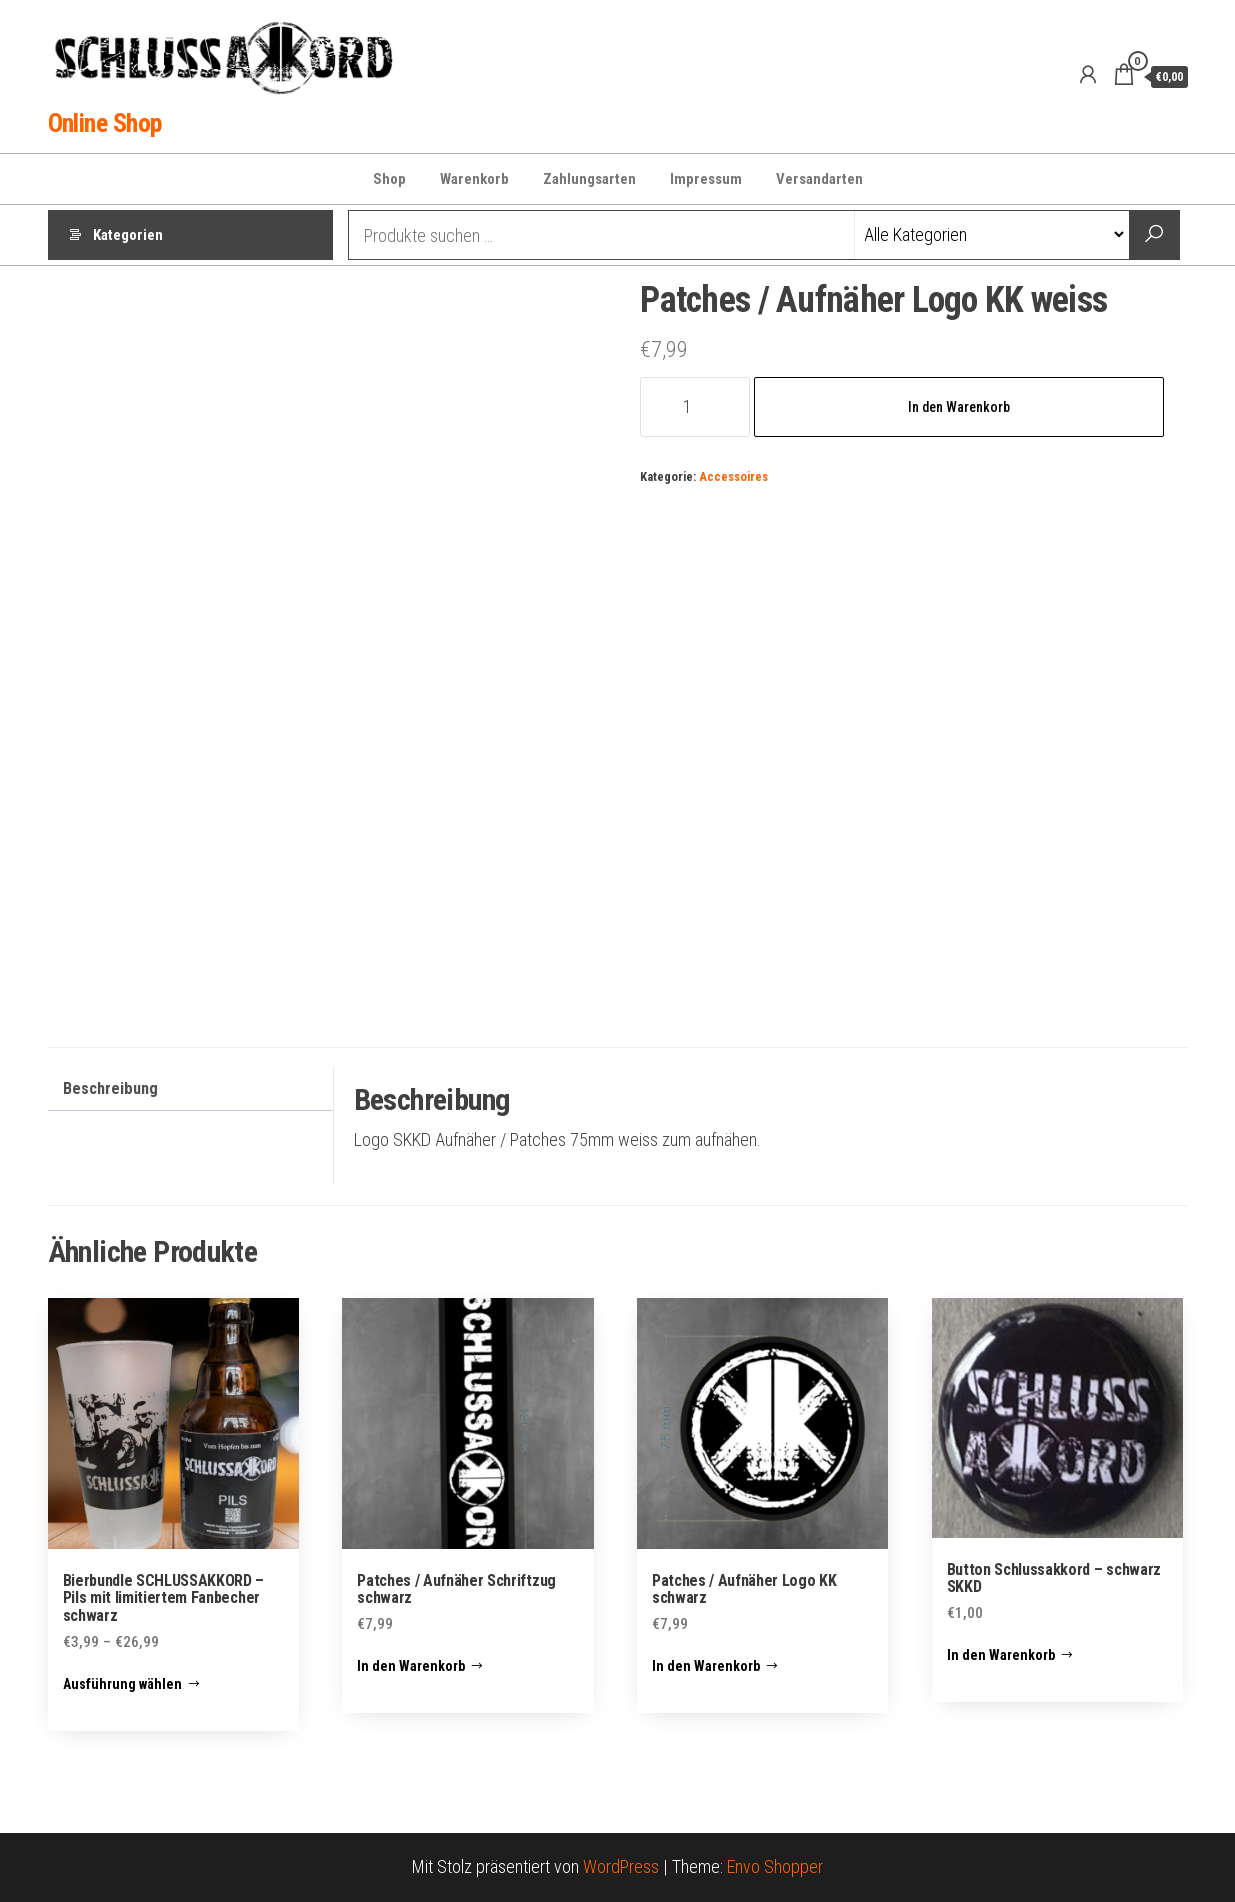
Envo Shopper (775, 1866)
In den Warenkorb (959, 407)
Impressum (706, 179)
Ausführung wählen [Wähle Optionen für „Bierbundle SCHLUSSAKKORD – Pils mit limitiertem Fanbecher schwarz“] (122, 1684)
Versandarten (819, 179)
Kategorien (128, 235)
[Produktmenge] (694, 407)
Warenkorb (474, 179)
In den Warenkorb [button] (411, 1666)
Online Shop (105, 123)
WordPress (621, 1866)
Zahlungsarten (589, 179)
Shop (389, 179)
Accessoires (733, 476)
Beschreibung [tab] (110, 1088)
